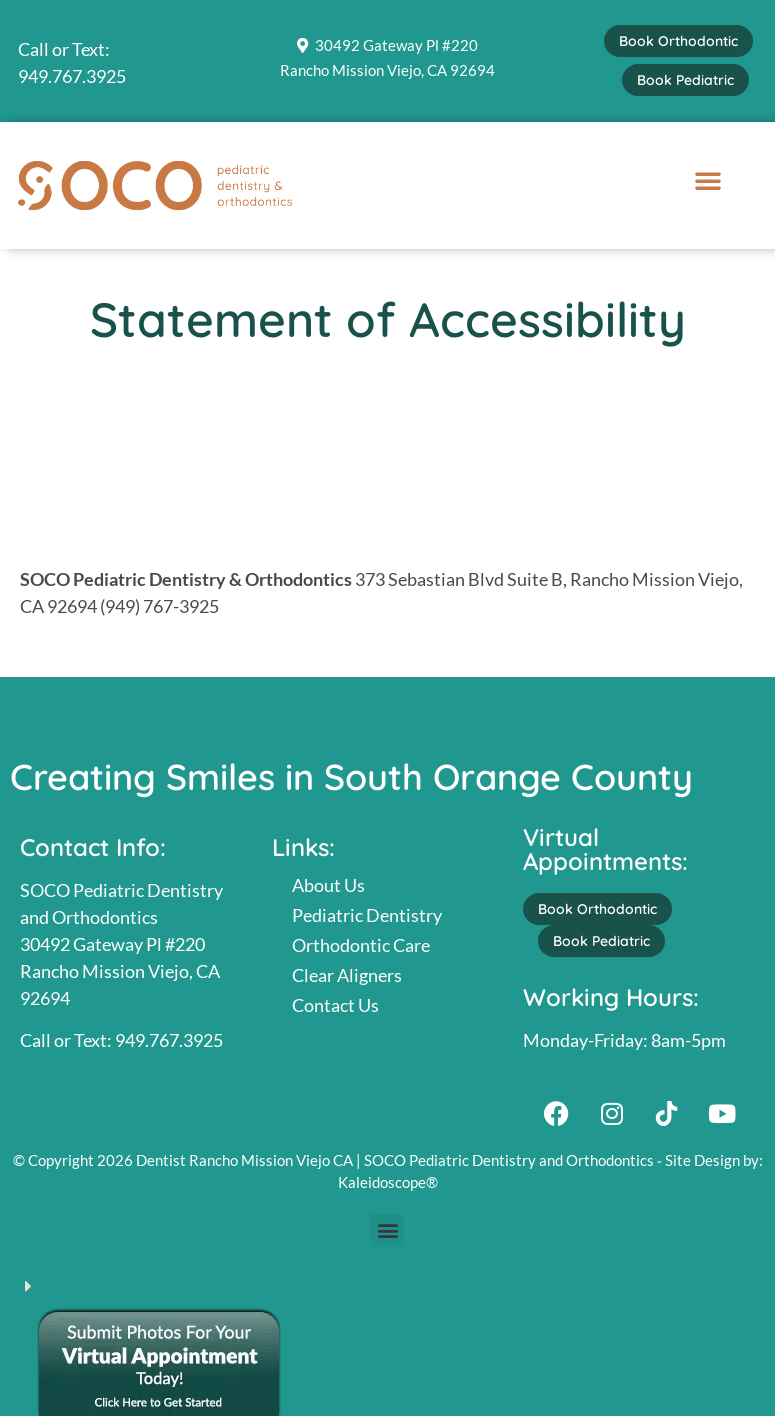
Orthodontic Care (361, 945)
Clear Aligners (347, 975)
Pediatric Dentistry (367, 915)
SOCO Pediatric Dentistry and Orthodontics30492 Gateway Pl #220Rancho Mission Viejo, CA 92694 (121, 944)
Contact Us (335, 1005)
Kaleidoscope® (388, 1182)
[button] (708, 180)
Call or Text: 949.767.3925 (121, 1040)
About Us (328, 885)
